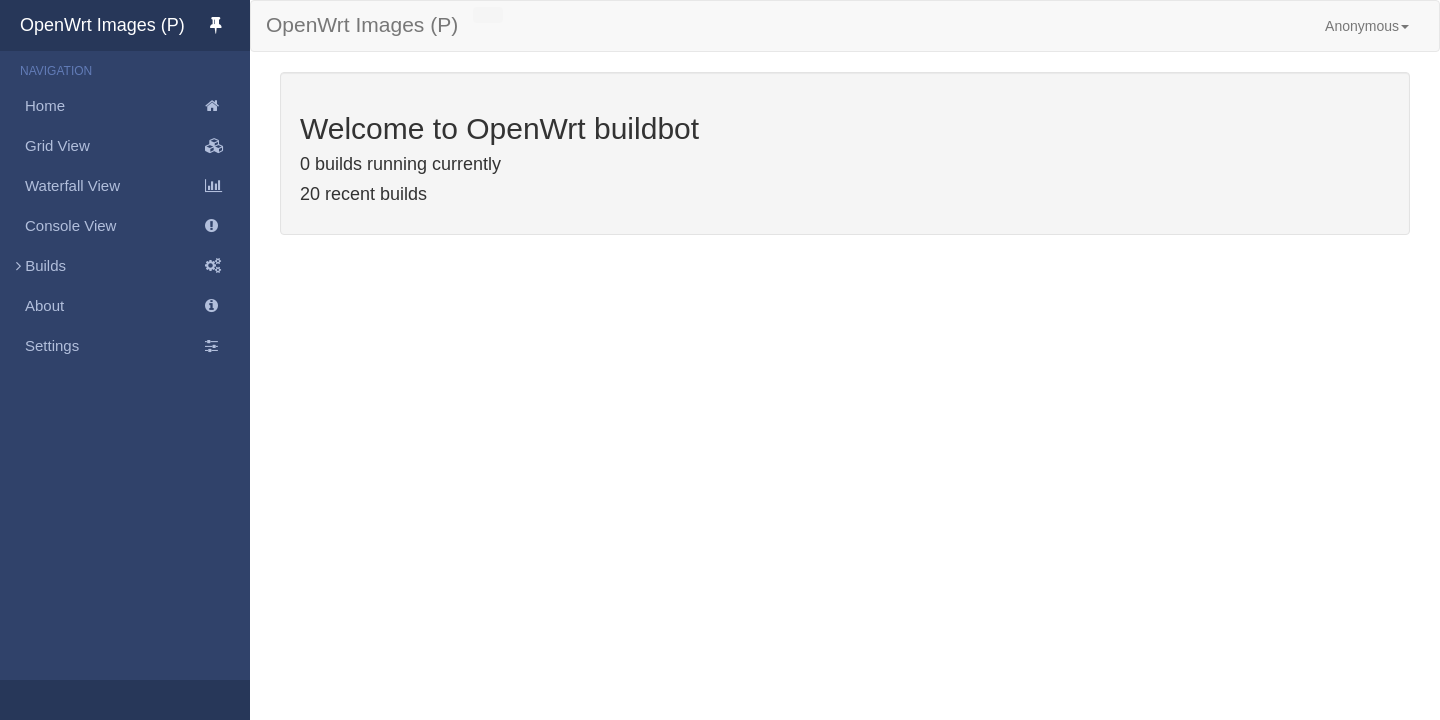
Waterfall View (137, 186)
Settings (137, 346)
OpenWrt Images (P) (135, 25)
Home (137, 106)
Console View (137, 226)
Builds (125, 266)
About (137, 306)
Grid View (137, 146)
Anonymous (1367, 26)
